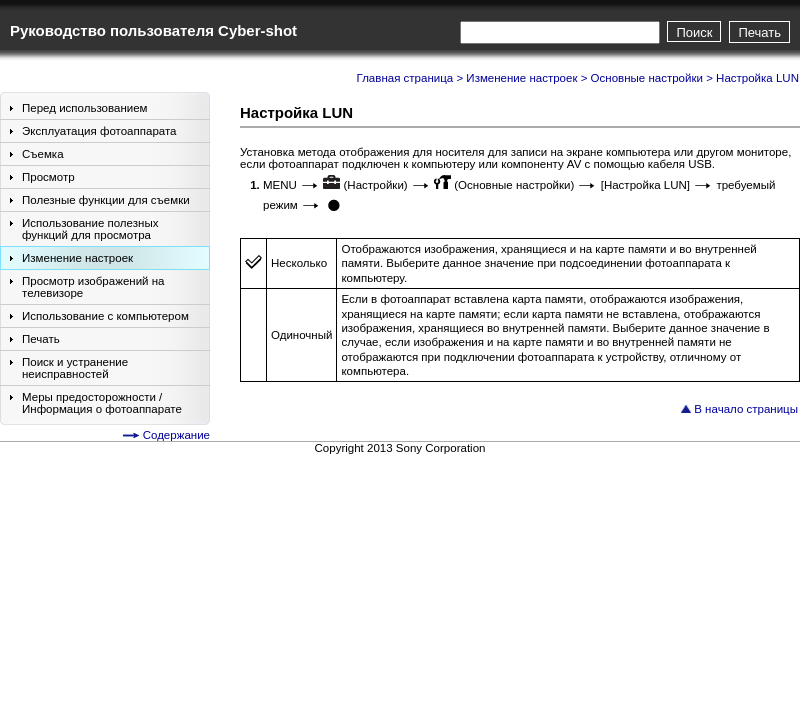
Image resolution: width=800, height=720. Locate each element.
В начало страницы (746, 409)
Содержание (176, 435)
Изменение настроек (521, 78)
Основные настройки (647, 78)
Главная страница (405, 78)
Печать (759, 32)
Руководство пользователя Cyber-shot (153, 30)
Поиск (694, 32)
